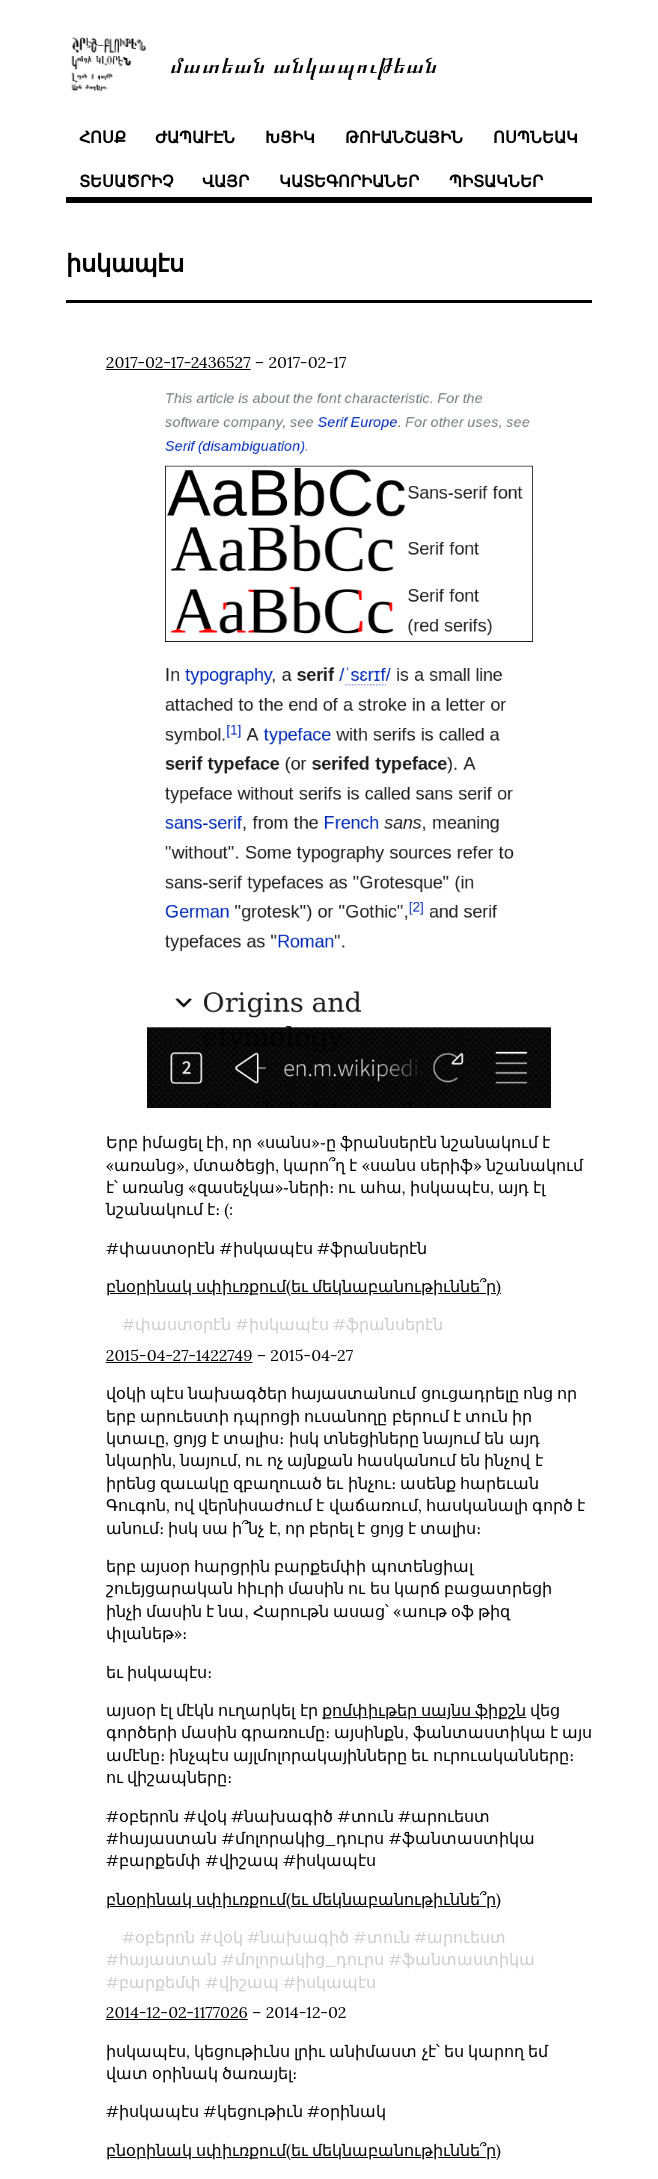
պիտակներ (496, 181)
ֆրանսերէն (394, 1324)
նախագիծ (304, 1937)
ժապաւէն (195, 137)
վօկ (228, 1937)
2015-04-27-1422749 (179, 1355)
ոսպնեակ (535, 137)
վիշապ (249, 1982)
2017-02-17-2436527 (178, 362)
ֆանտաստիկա (468, 1959)
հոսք (102, 137)
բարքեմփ (160, 1982)
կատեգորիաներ (349, 181)
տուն (388, 1937)
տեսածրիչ (126, 181)
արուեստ (466, 1937)
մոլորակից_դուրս (310, 1959)
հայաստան (168, 1959)
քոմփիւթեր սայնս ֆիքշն (424, 1710)
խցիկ (290, 137)
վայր (225, 181)
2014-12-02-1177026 (177, 2012)
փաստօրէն (183, 1324)
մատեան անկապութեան (304, 63)
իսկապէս (289, 1324)
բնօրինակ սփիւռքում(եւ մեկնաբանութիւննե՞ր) (303, 1286)
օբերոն (165, 1937)
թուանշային (404, 137)
